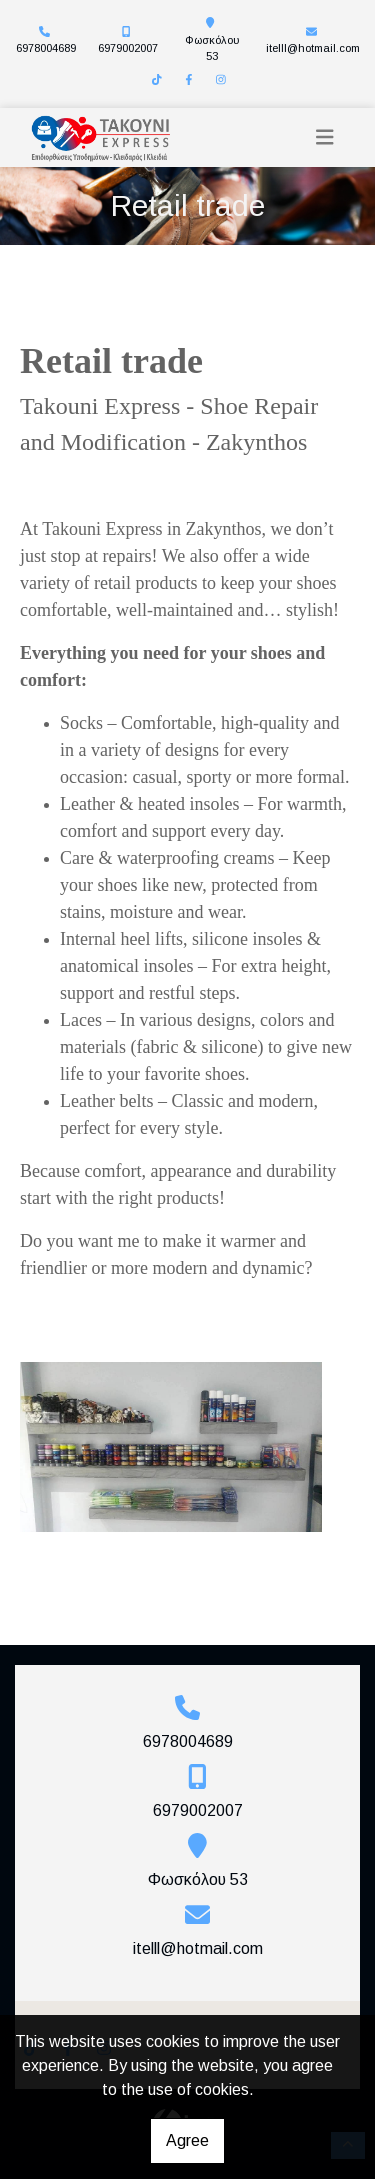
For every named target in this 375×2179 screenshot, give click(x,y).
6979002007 (128, 48)
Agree (187, 2140)
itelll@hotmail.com (313, 48)
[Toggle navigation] (325, 137)
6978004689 (46, 48)
